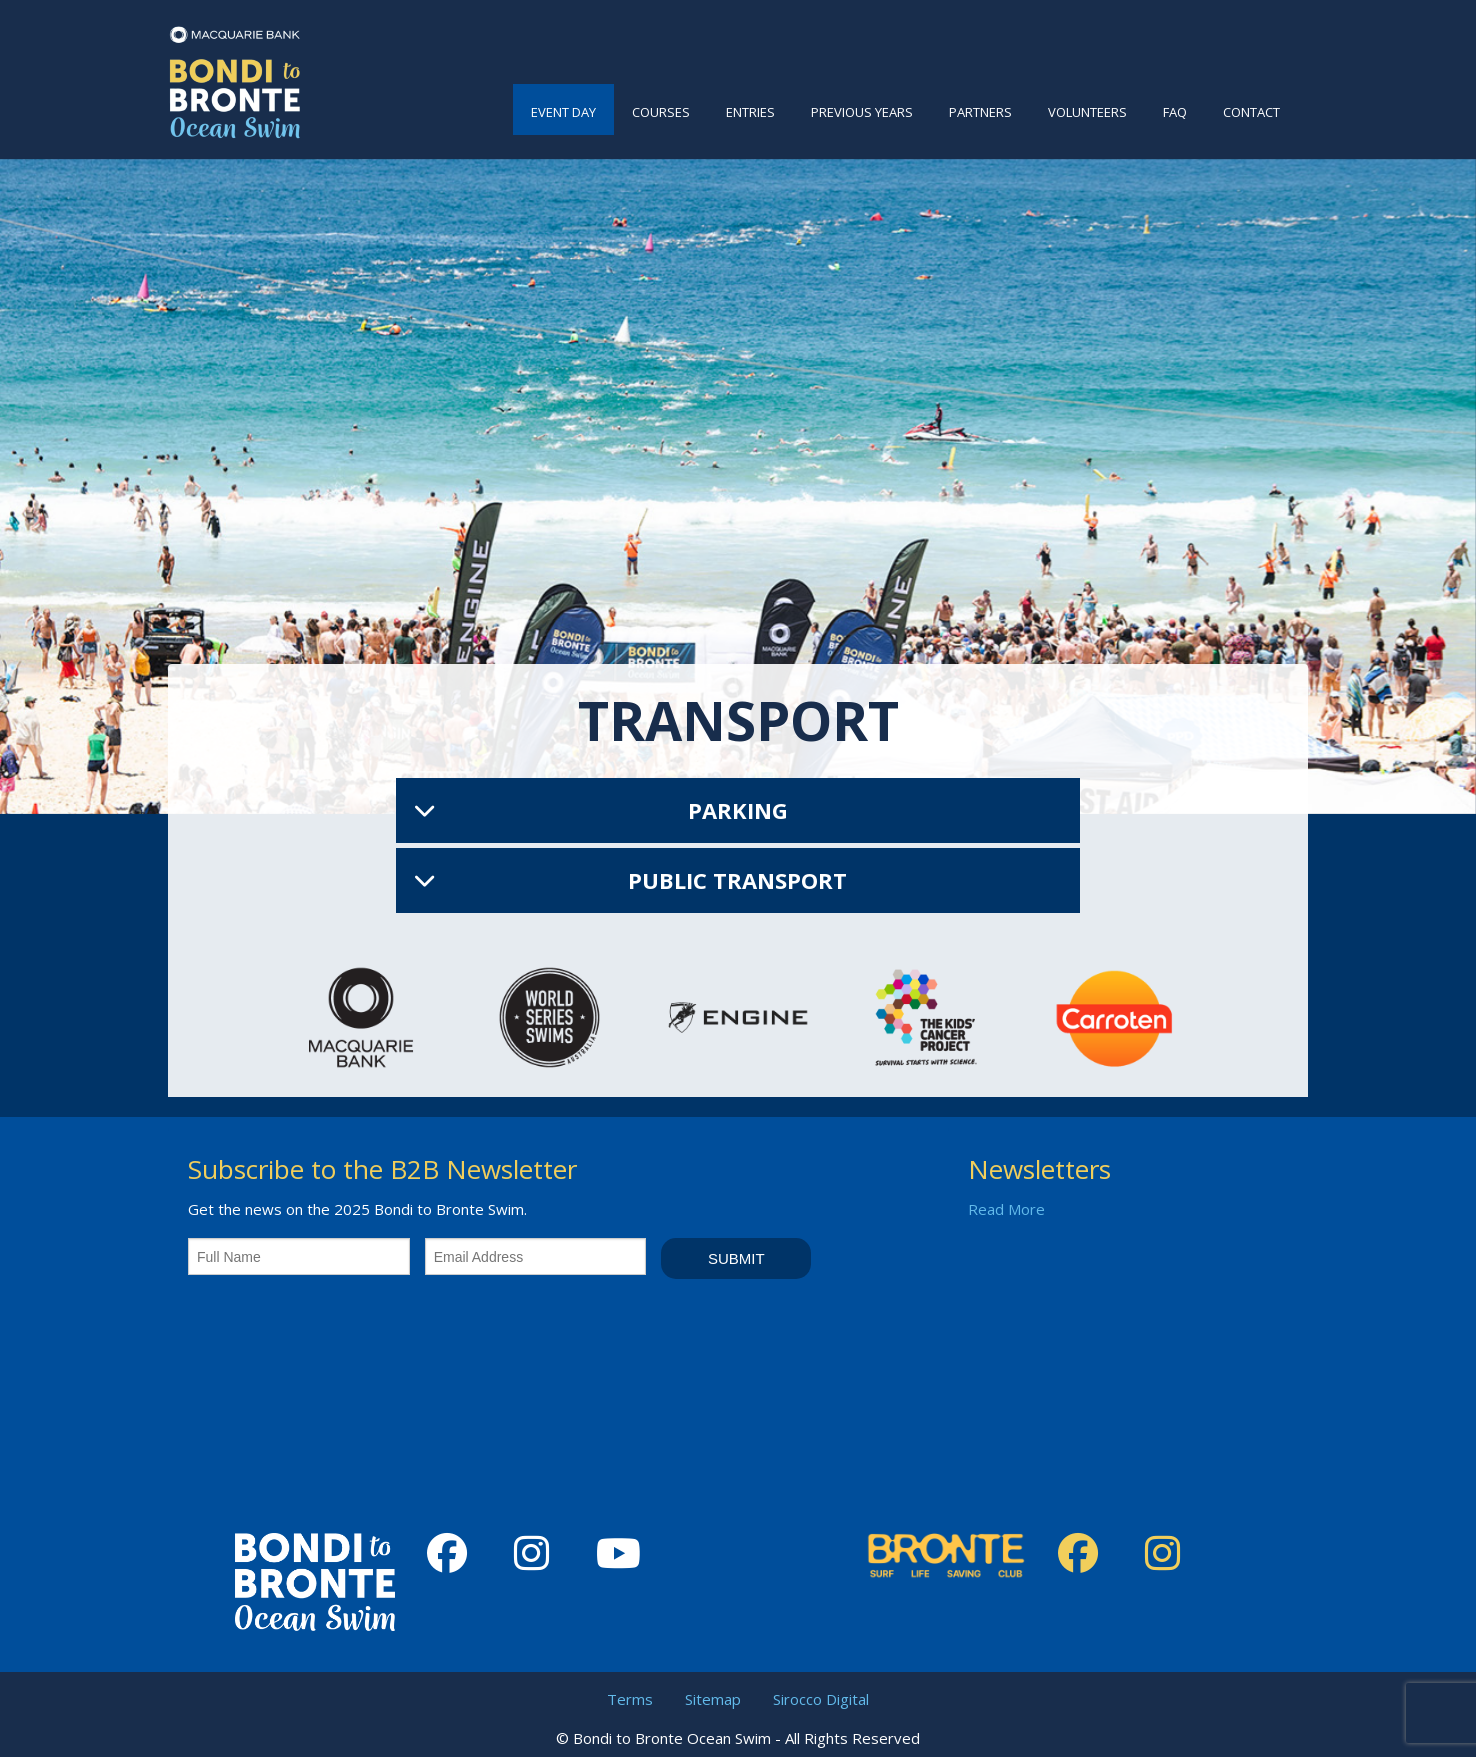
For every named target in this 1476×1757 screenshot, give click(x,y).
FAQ (1175, 112)
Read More (1006, 1209)
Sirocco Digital (821, 1699)
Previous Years (862, 112)
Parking (738, 810)
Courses (661, 112)
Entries (750, 112)
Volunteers (1087, 112)
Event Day (563, 112)
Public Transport (737, 880)
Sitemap (713, 1699)
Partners (980, 112)
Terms (630, 1699)
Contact (1251, 112)
